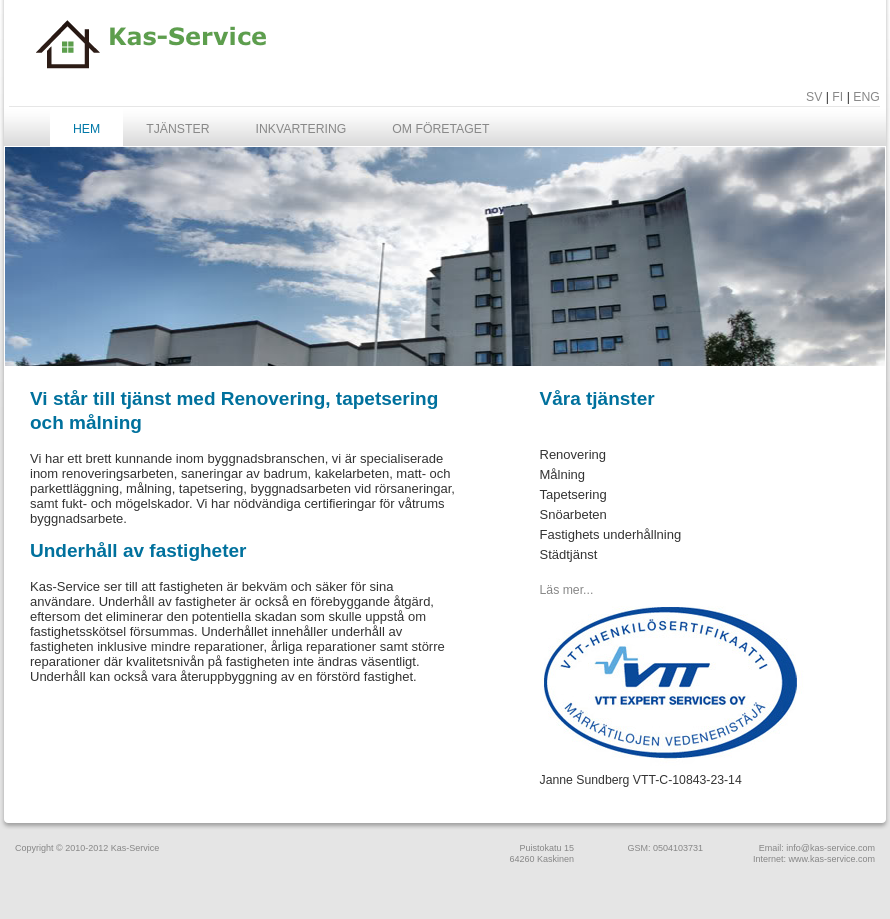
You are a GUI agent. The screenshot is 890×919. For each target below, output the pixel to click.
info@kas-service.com (830, 848)
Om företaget (440, 129)
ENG (866, 97)
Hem (86, 129)
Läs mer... (567, 590)
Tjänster (177, 129)
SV (814, 97)
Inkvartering (301, 129)
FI (837, 97)
